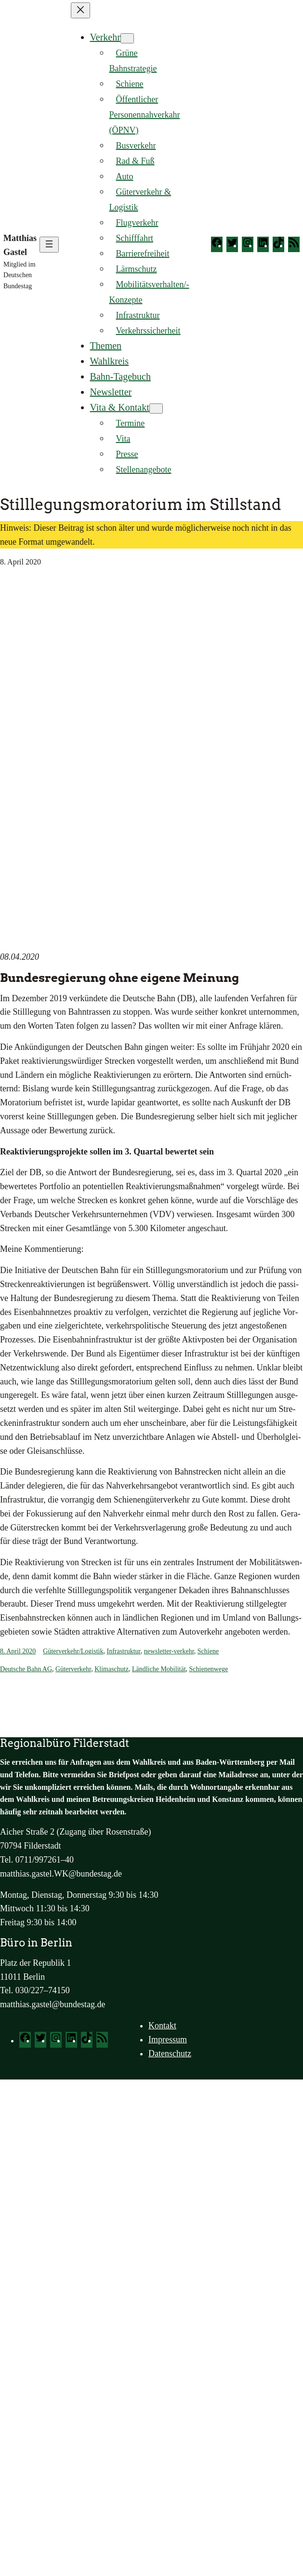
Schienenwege (208, 1669)
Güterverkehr (73, 1669)
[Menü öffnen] (49, 245)
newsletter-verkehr (169, 1651)
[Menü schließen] (80, 10)
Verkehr (105, 37)
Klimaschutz (111, 1669)
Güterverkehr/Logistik (73, 1651)
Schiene (208, 1651)
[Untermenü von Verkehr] (127, 38)
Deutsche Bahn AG (26, 1669)
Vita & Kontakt (119, 407)
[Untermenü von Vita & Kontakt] (156, 408)
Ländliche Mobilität (159, 1669)
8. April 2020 (18, 1651)
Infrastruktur (123, 1651)
